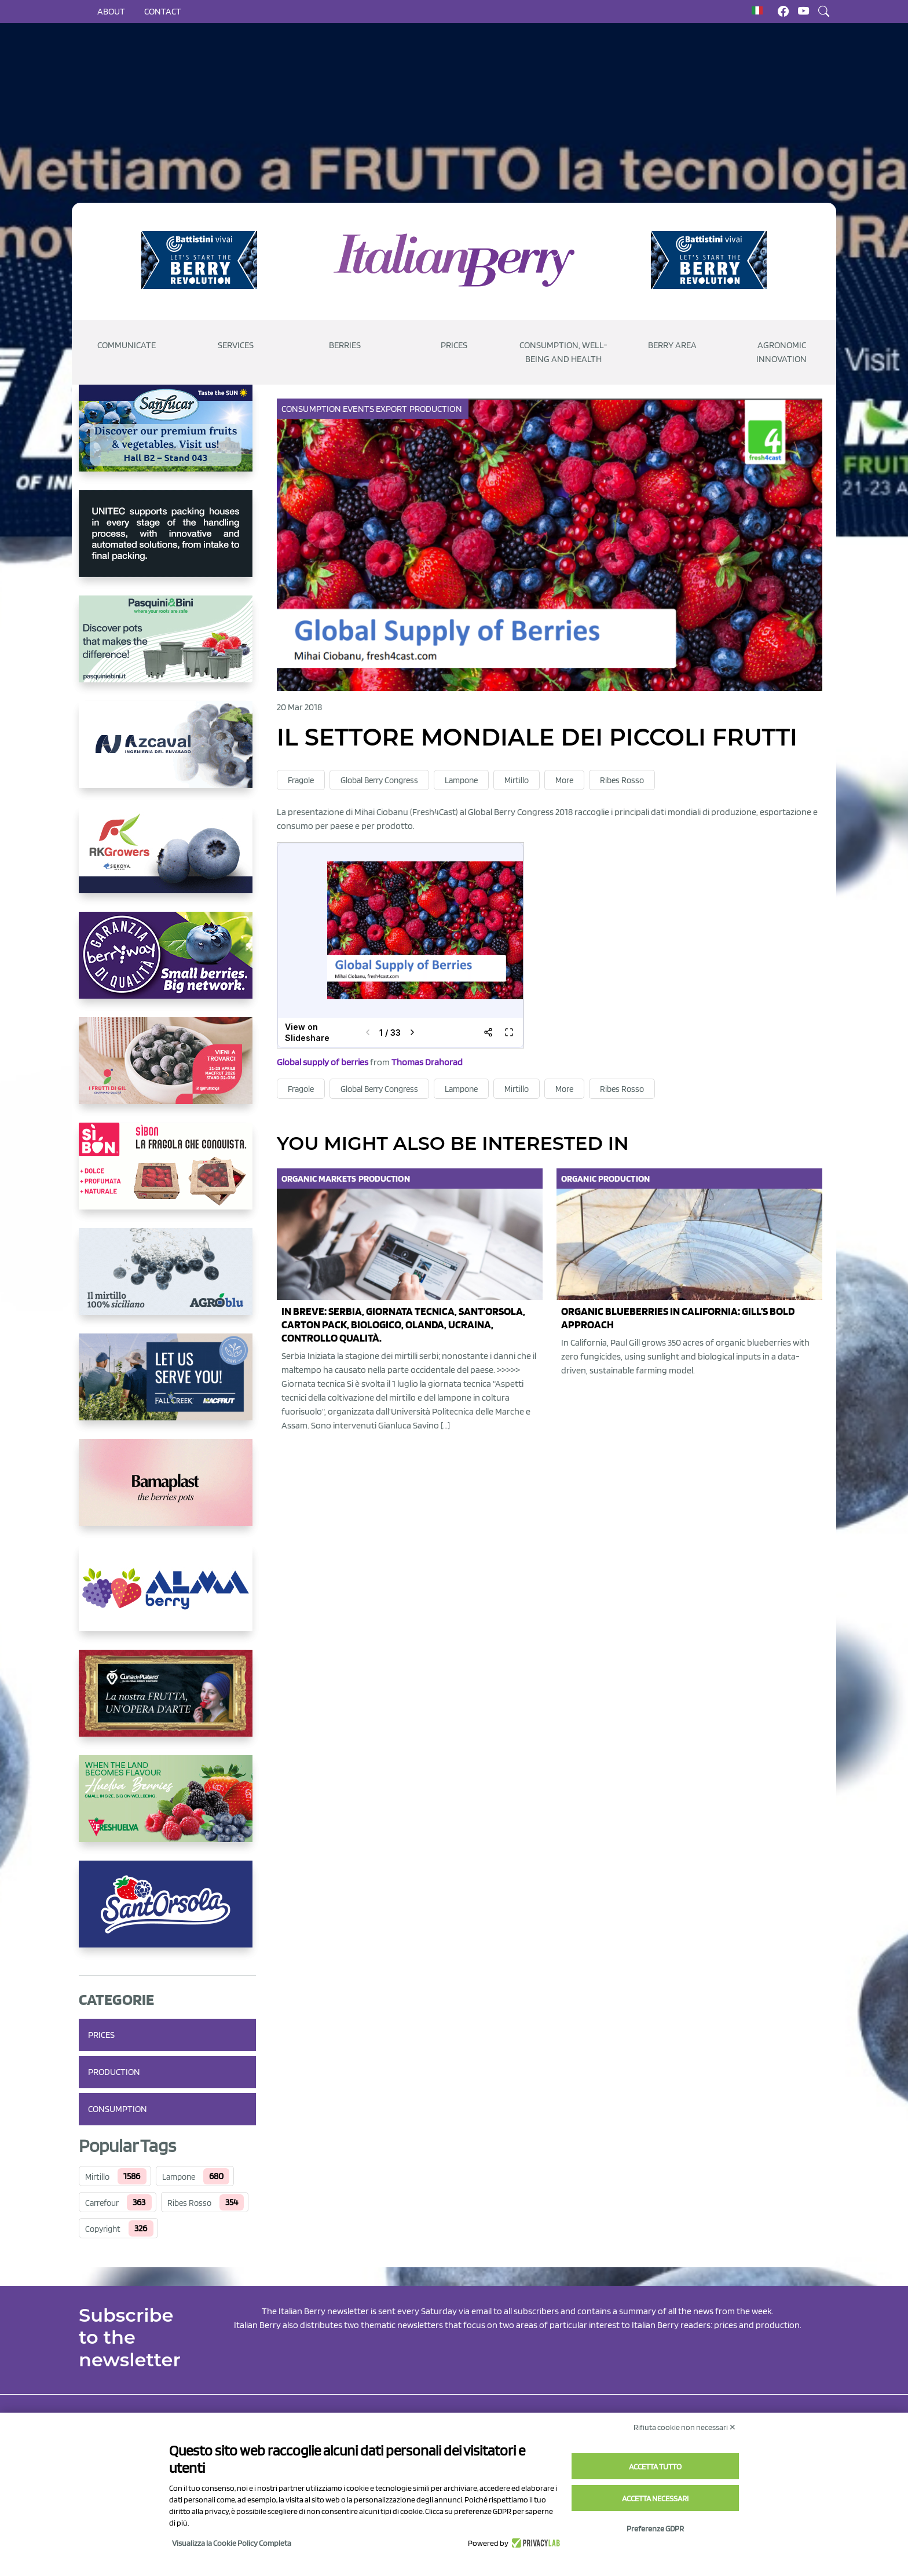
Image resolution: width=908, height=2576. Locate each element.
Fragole (301, 780)
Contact (162, 11)
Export (392, 408)
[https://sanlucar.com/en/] (167, 437)
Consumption (117, 2108)
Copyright (102, 2229)
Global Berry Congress (379, 780)
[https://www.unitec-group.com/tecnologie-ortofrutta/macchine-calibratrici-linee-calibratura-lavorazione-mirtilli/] (167, 542)
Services (236, 344)
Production (114, 2071)
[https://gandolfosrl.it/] (167, 1597)
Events (359, 408)
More (564, 780)
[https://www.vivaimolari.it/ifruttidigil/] (167, 1070)
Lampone (178, 2177)
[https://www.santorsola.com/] (167, 1913)
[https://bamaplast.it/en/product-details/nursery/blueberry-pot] (167, 1491)
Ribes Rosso (189, 2203)
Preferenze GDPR (655, 2528)
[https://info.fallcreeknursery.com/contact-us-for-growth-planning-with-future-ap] (167, 1386)
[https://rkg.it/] (167, 859)
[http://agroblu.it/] (167, 1280)
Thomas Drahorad (427, 1062)
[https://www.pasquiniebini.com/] (167, 648)
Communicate (126, 344)
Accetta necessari (655, 2498)
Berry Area (672, 344)
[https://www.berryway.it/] (167, 964)
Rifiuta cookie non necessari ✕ (685, 2427)
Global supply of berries (322, 1062)
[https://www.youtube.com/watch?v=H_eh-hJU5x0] (167, 753)
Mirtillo (97, 2177)
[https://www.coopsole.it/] (167, 1175)
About (111, 11)
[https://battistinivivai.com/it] (199, 260)
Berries (345, 344)
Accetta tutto (655, 2466)
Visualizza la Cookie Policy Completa (231, 2543)
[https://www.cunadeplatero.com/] (167, 1702)
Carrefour (102, 2203)
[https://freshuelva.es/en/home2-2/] (167, 1808)
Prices (454, 344)
